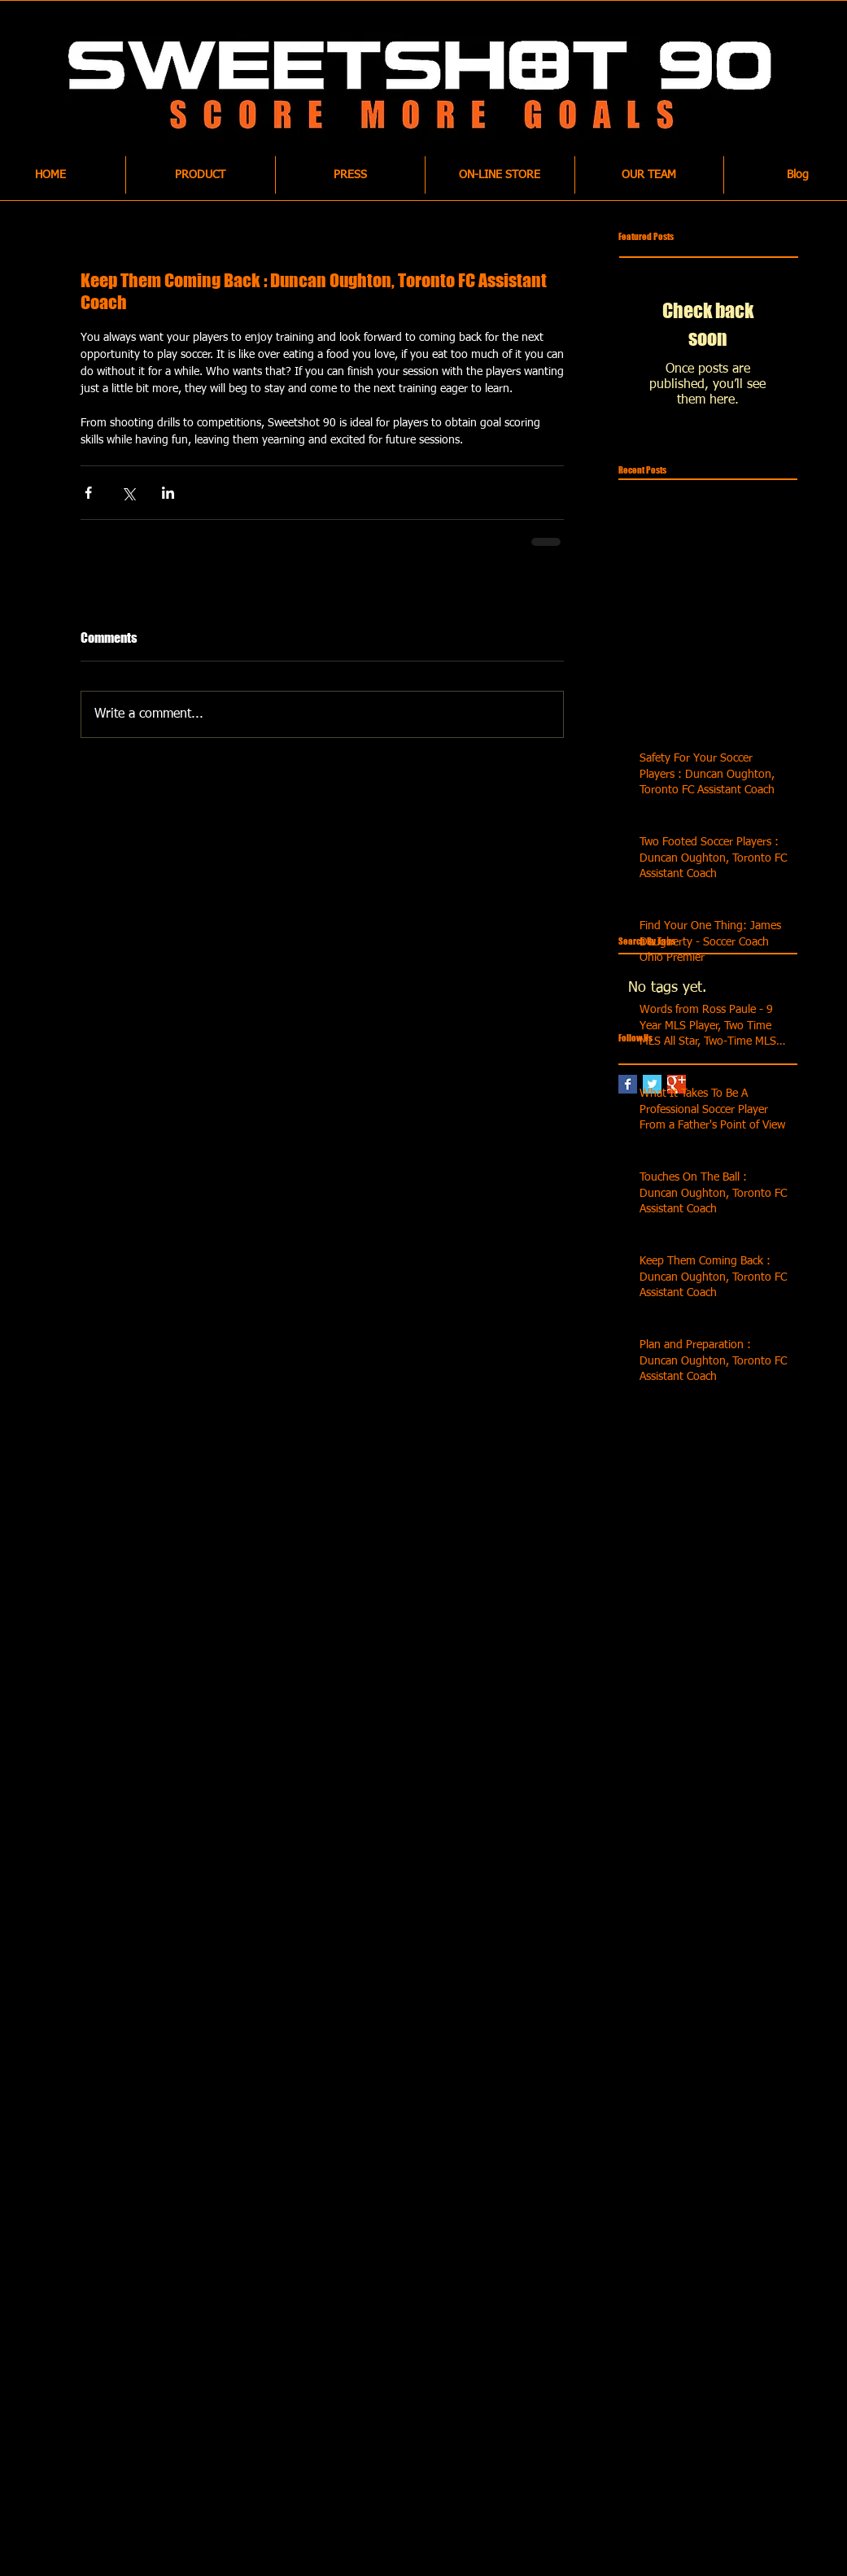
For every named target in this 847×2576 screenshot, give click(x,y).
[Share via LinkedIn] (168, 492)
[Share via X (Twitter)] (128, 492)
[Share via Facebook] (88, 492)
